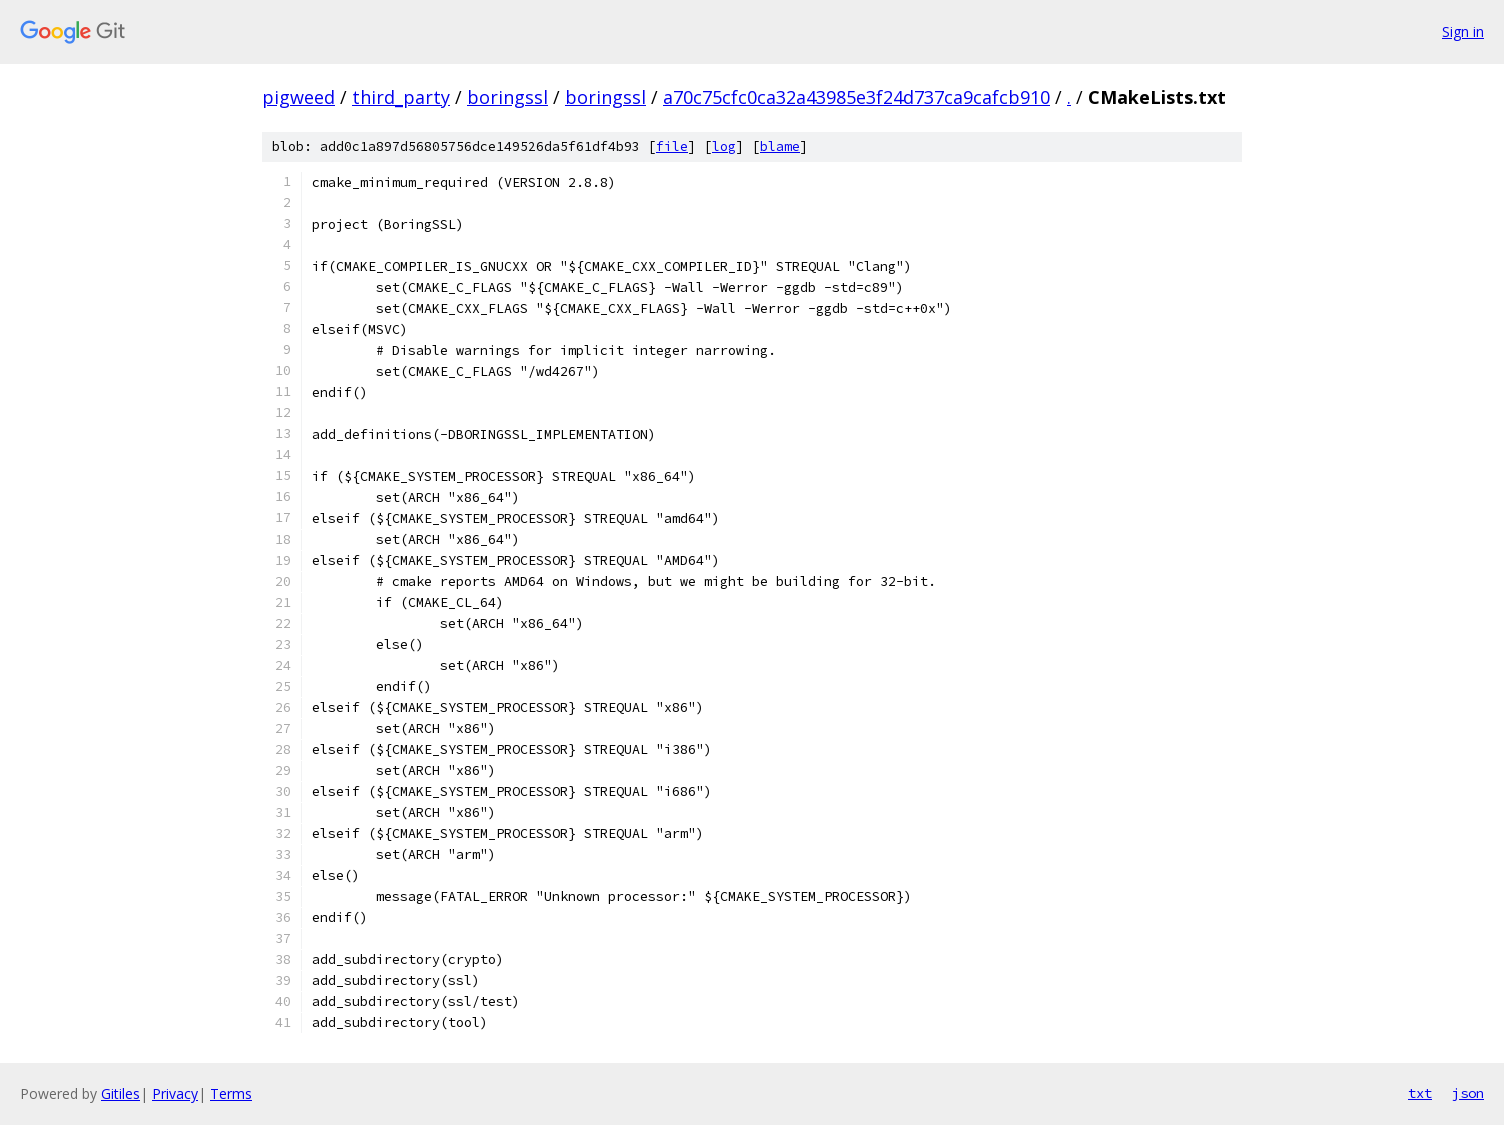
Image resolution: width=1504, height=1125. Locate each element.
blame (780, 146)
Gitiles (120, 1093)
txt (1420, 1093)
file (672, 146)
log (724, 146)
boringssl (507, 97)
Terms (231, 1093)
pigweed (298, 97)
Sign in (1463, 31)
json (1468, 1093)
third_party (401, 97)
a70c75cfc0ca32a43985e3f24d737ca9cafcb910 (856, 97)
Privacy (175, 1093)
